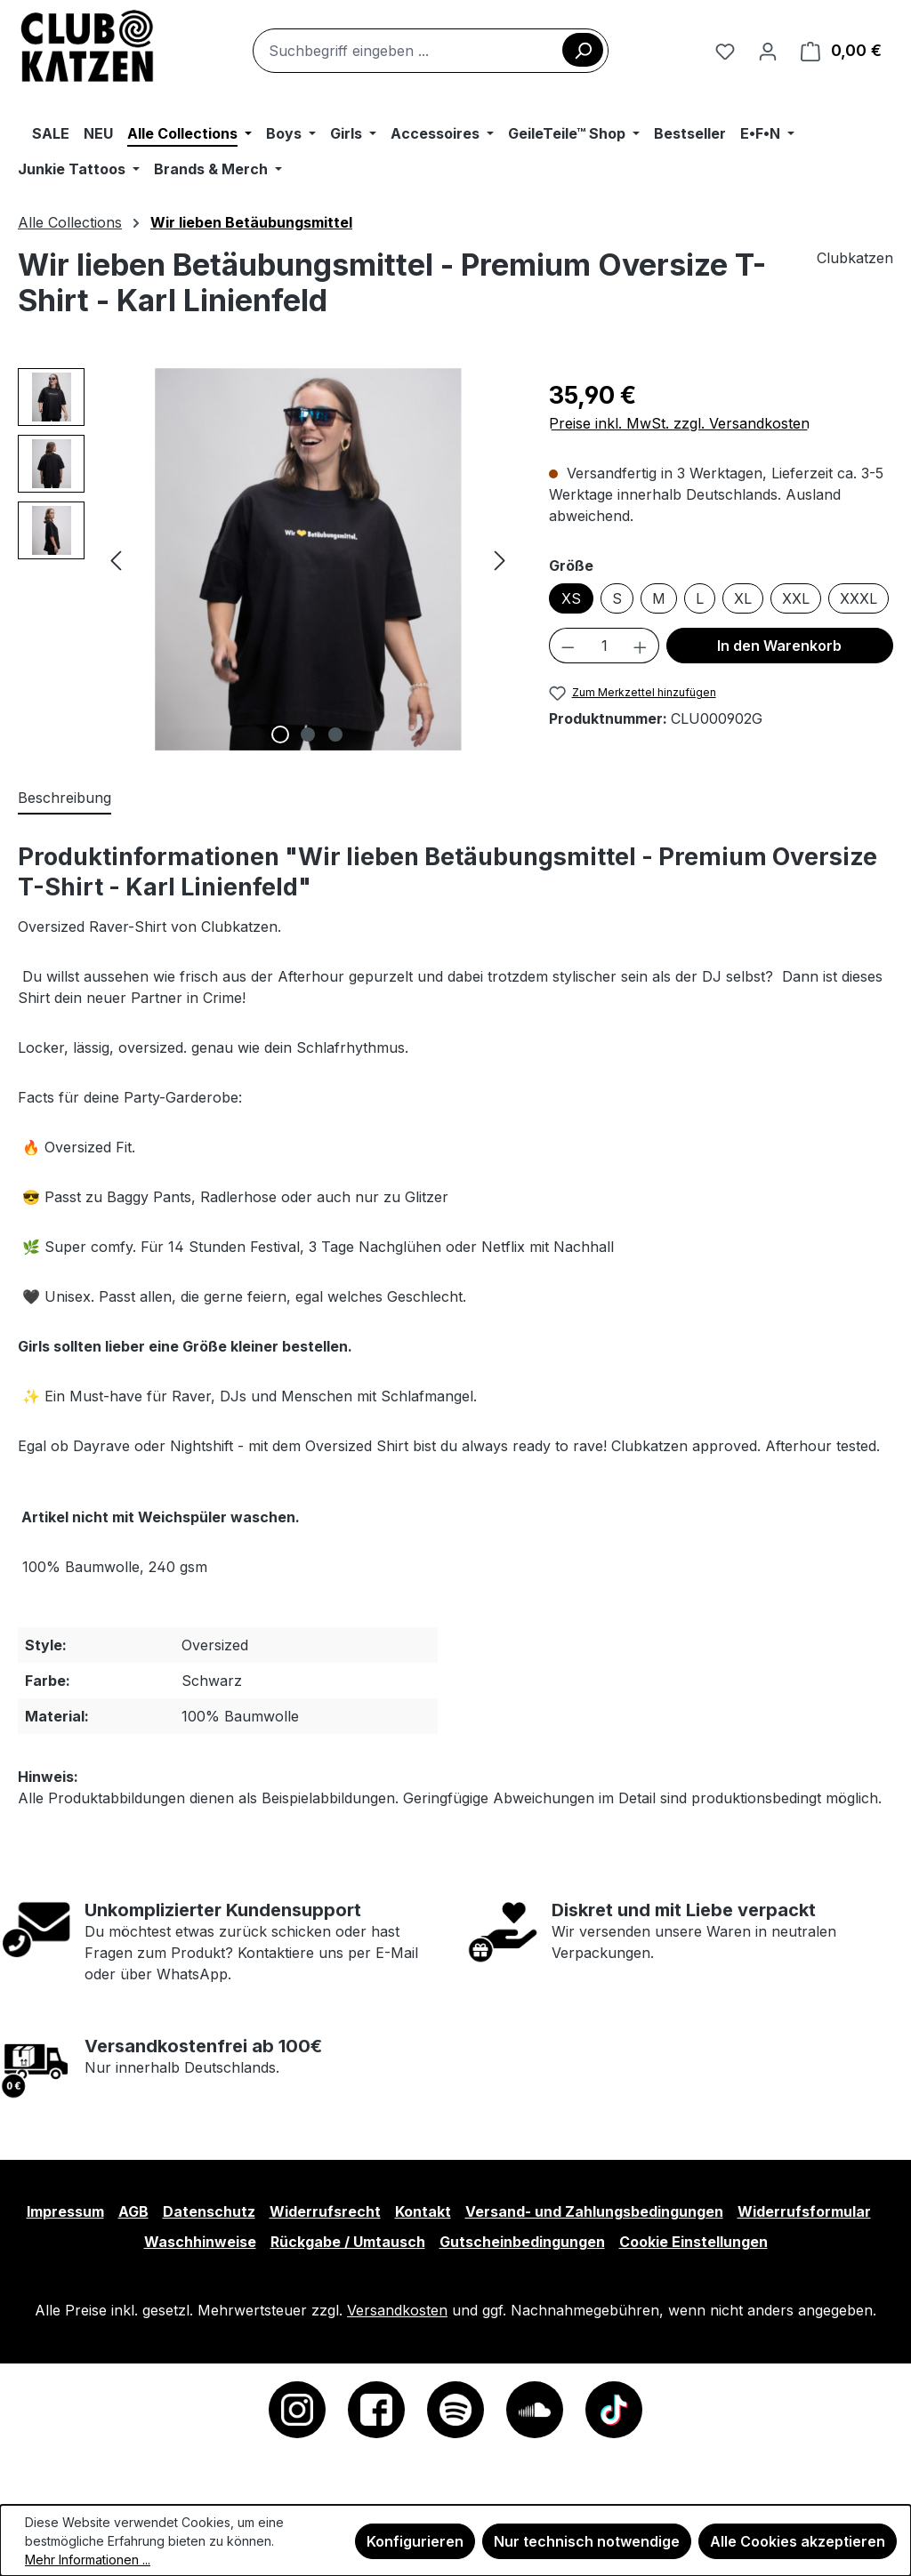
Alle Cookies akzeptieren (797, 2541)
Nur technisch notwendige (587, 2541)
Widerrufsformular (804, 2211)
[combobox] (431, 50)
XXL (796, 598)
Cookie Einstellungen (693, 2242)
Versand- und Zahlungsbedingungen (594, 2211)
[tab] (64, 798)
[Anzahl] (604, 645)
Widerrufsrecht (325, 2211)
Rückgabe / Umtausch (347, 2242)
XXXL (858, 598)
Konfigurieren (415, 2541)
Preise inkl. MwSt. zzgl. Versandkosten (679, 423)
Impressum (65, 2211)
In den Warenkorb (779, 645)
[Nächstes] (500, 559)
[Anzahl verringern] (567, 645)
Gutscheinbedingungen (522, 2242)
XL (743, 598)
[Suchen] (582, 50)
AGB (133, 2211)
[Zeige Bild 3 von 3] (335, 734)
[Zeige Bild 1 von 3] (280, 734)
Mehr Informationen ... (87, 2559)
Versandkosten (397, 2310)
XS (571, 598)
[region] (265, 559)
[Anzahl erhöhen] (640, 645)
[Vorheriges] (115, 559)
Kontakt (423, 2211)
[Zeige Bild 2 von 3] (308, 734)
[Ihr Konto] (767, 50)
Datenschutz (209, 2211)
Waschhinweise (200, 2242)
